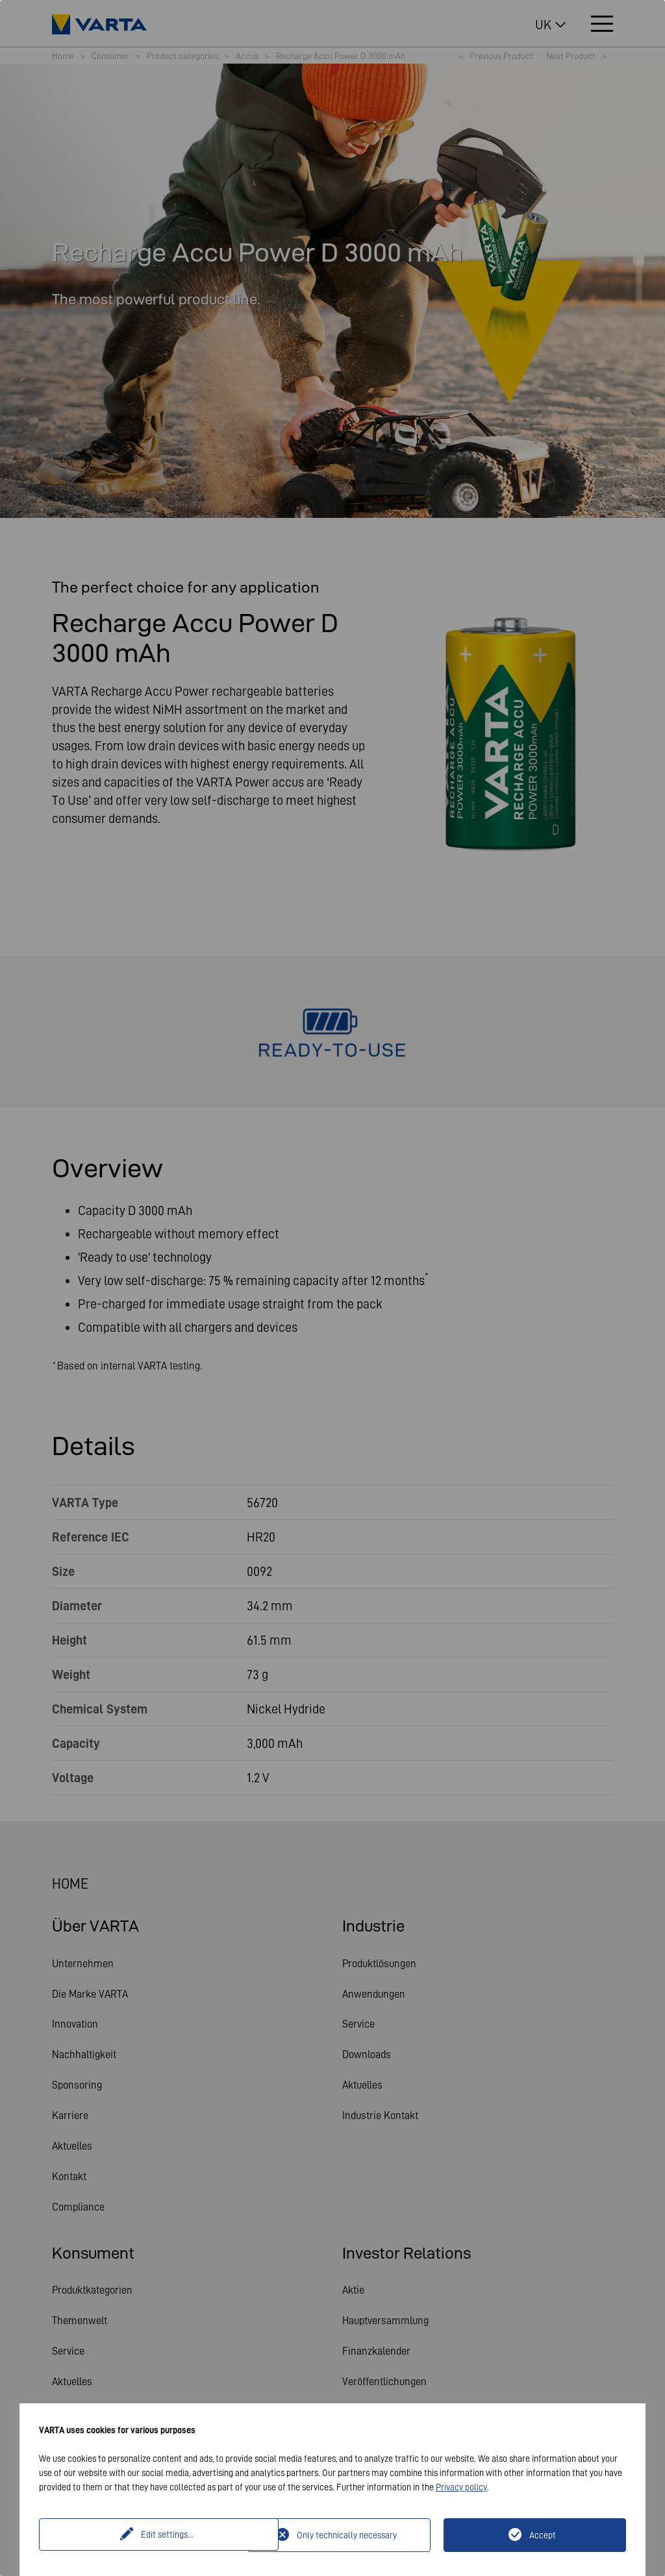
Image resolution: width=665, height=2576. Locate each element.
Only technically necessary (347, 2535)
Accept (542, 2535)
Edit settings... (145, 2535)
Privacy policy (461, 2487)
